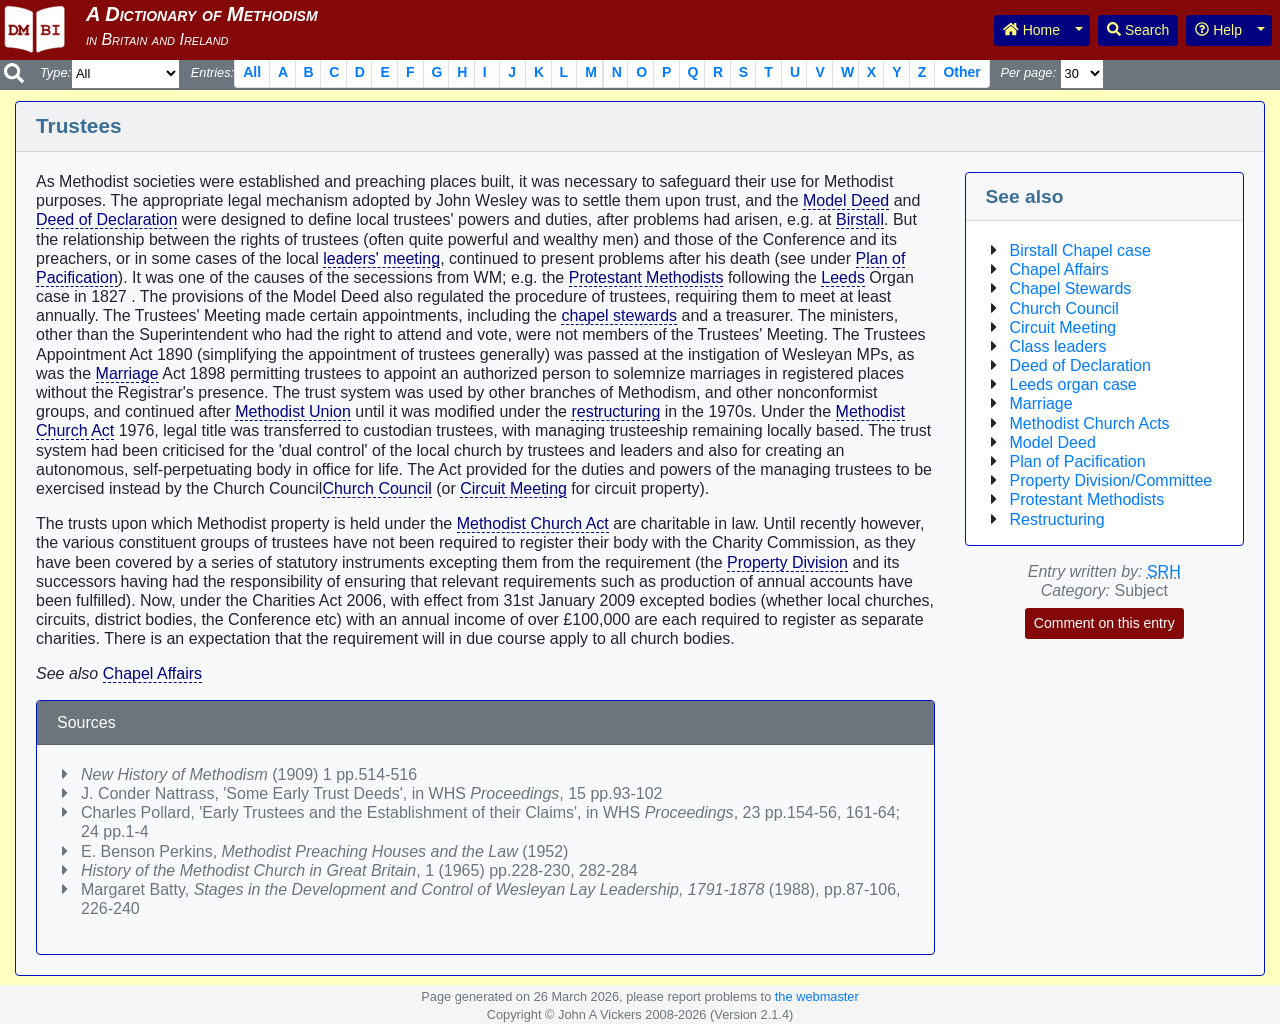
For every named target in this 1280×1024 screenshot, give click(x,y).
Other (961, 72)
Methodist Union (293, 411)
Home (1031, 30)
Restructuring (1057, 519)
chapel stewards (619, 315)
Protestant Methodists (646, 277)
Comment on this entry (1104, 623)
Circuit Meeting (513, 488)
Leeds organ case (1073, 384)
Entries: (212, 72)
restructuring (615, 411)
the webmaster (817, 996)
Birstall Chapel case (1080, 250)
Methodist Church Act (533, 523)
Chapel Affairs (152, 673)
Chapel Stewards (1071, 288)
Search (1138, 30)
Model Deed (846, 200)
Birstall (860, 219)
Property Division (787, 562)
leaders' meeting (381, 258)
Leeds (843, 277)
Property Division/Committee (1111, 480)
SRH (1164, 571)
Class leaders (1058, 346)
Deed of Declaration (106, 219)
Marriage (127, 373)
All (252, 72)
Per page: (1028, 72)
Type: (55, 72)
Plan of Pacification (1078, 461)
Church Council (376, 488)
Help (1218, 30)
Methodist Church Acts (1090, 423)
